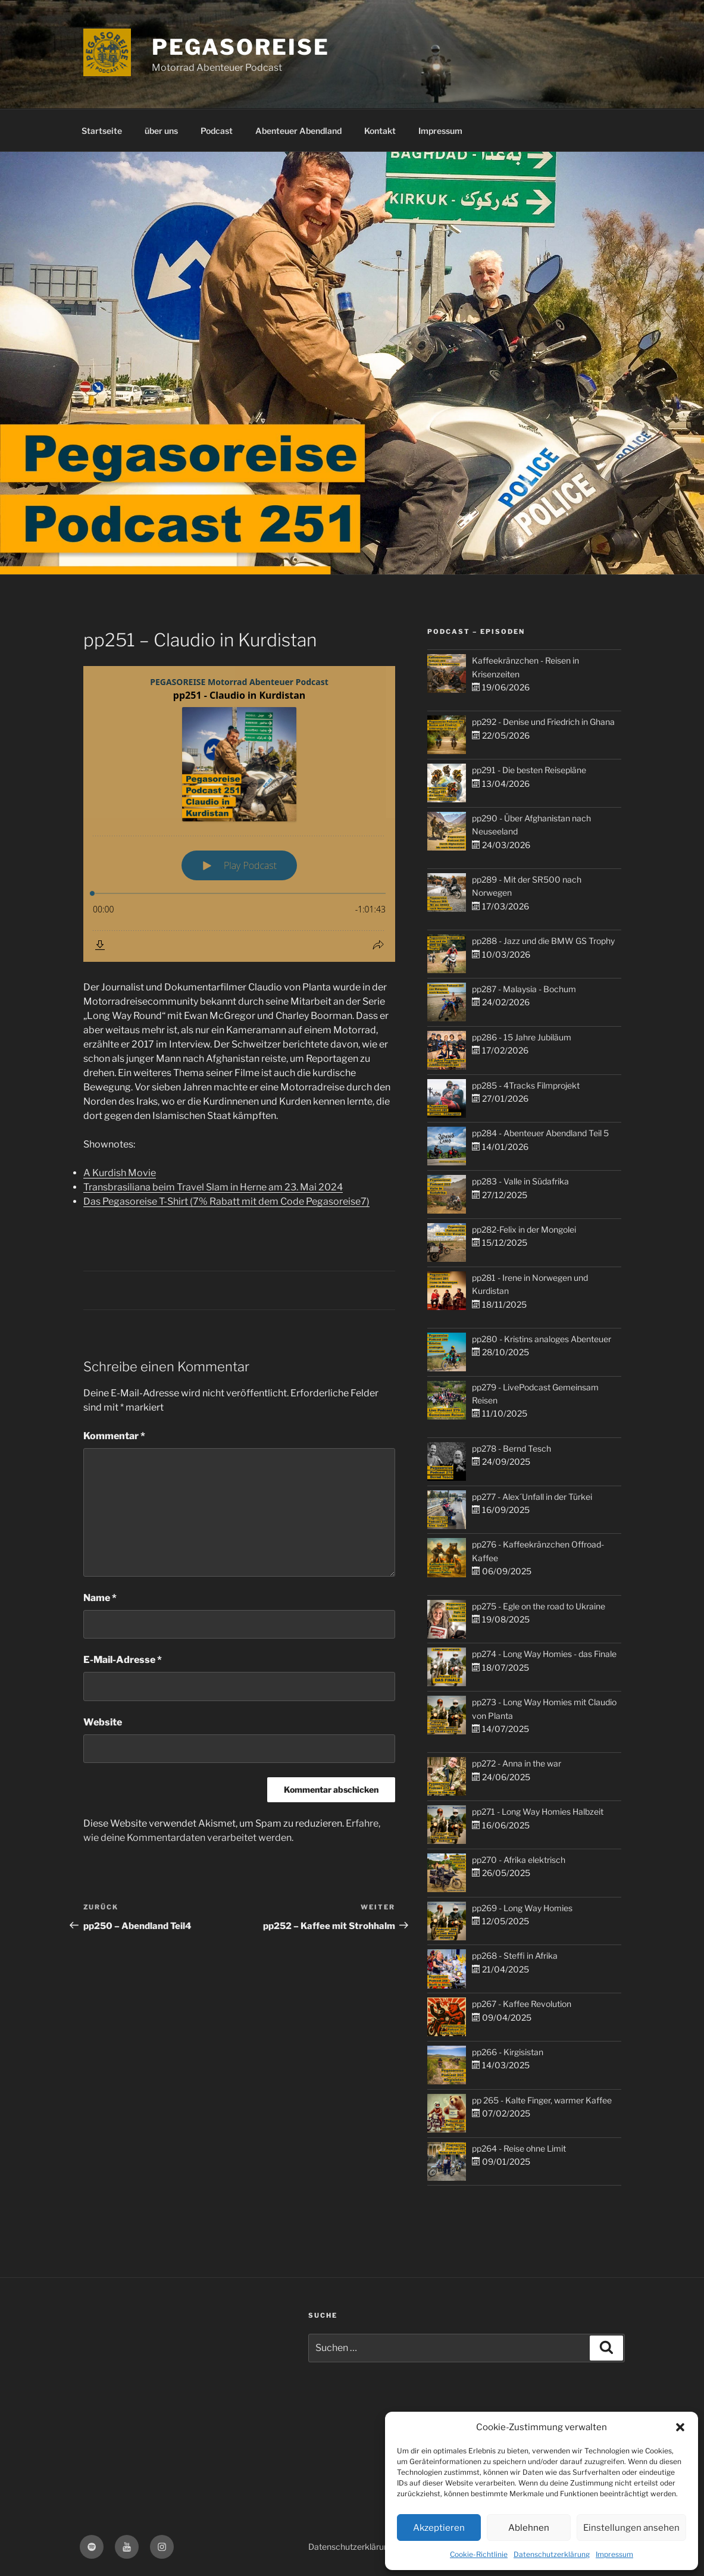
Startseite (102, 131)
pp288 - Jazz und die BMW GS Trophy (543, 941)
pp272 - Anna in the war (516, 1763)
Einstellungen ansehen (631, 2527)
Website (102, 1722)
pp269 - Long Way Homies (522, 1908)
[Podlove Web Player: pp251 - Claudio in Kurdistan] (239, 814)
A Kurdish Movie (119, 1172)
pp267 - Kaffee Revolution (521, 2004)
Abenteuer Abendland (298, 131)
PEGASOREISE (241, 47)
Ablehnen (528, 2527)
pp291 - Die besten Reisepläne (529, 770)
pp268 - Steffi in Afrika (515, 1955)
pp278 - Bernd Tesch (511, 1448)
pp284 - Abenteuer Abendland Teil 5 (540, 1133)
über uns (161, 131)
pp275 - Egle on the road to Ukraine (538, 1606)
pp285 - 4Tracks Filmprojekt (526, 1085)
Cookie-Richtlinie (479, 2554)
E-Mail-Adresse (122, 1659)
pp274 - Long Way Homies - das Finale (544, 1654)
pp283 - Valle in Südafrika (520, 1181)
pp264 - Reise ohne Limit (519, 2148)
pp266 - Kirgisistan (507, 2052)
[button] (680, 2427)
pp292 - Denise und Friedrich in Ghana (543, 722)
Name (100, 1597)
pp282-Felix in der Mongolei (524, 1229)
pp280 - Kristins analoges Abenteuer (541, 1339)
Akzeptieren (439, 2527)
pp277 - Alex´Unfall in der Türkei (532, 1497)
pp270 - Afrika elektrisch (518, 1860)
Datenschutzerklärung (552, 2554)
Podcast (217, 131)
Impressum (614, 2554)
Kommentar (114, 1436)
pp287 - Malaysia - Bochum (524, 989)
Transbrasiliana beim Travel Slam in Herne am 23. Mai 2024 (213, 1187)
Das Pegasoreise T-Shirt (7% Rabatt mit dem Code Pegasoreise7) (226, 1201)
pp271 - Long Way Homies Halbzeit (537, 1811)
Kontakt (380, 131)
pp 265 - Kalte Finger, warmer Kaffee (542, 2100)
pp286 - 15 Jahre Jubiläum (521, 1037)
